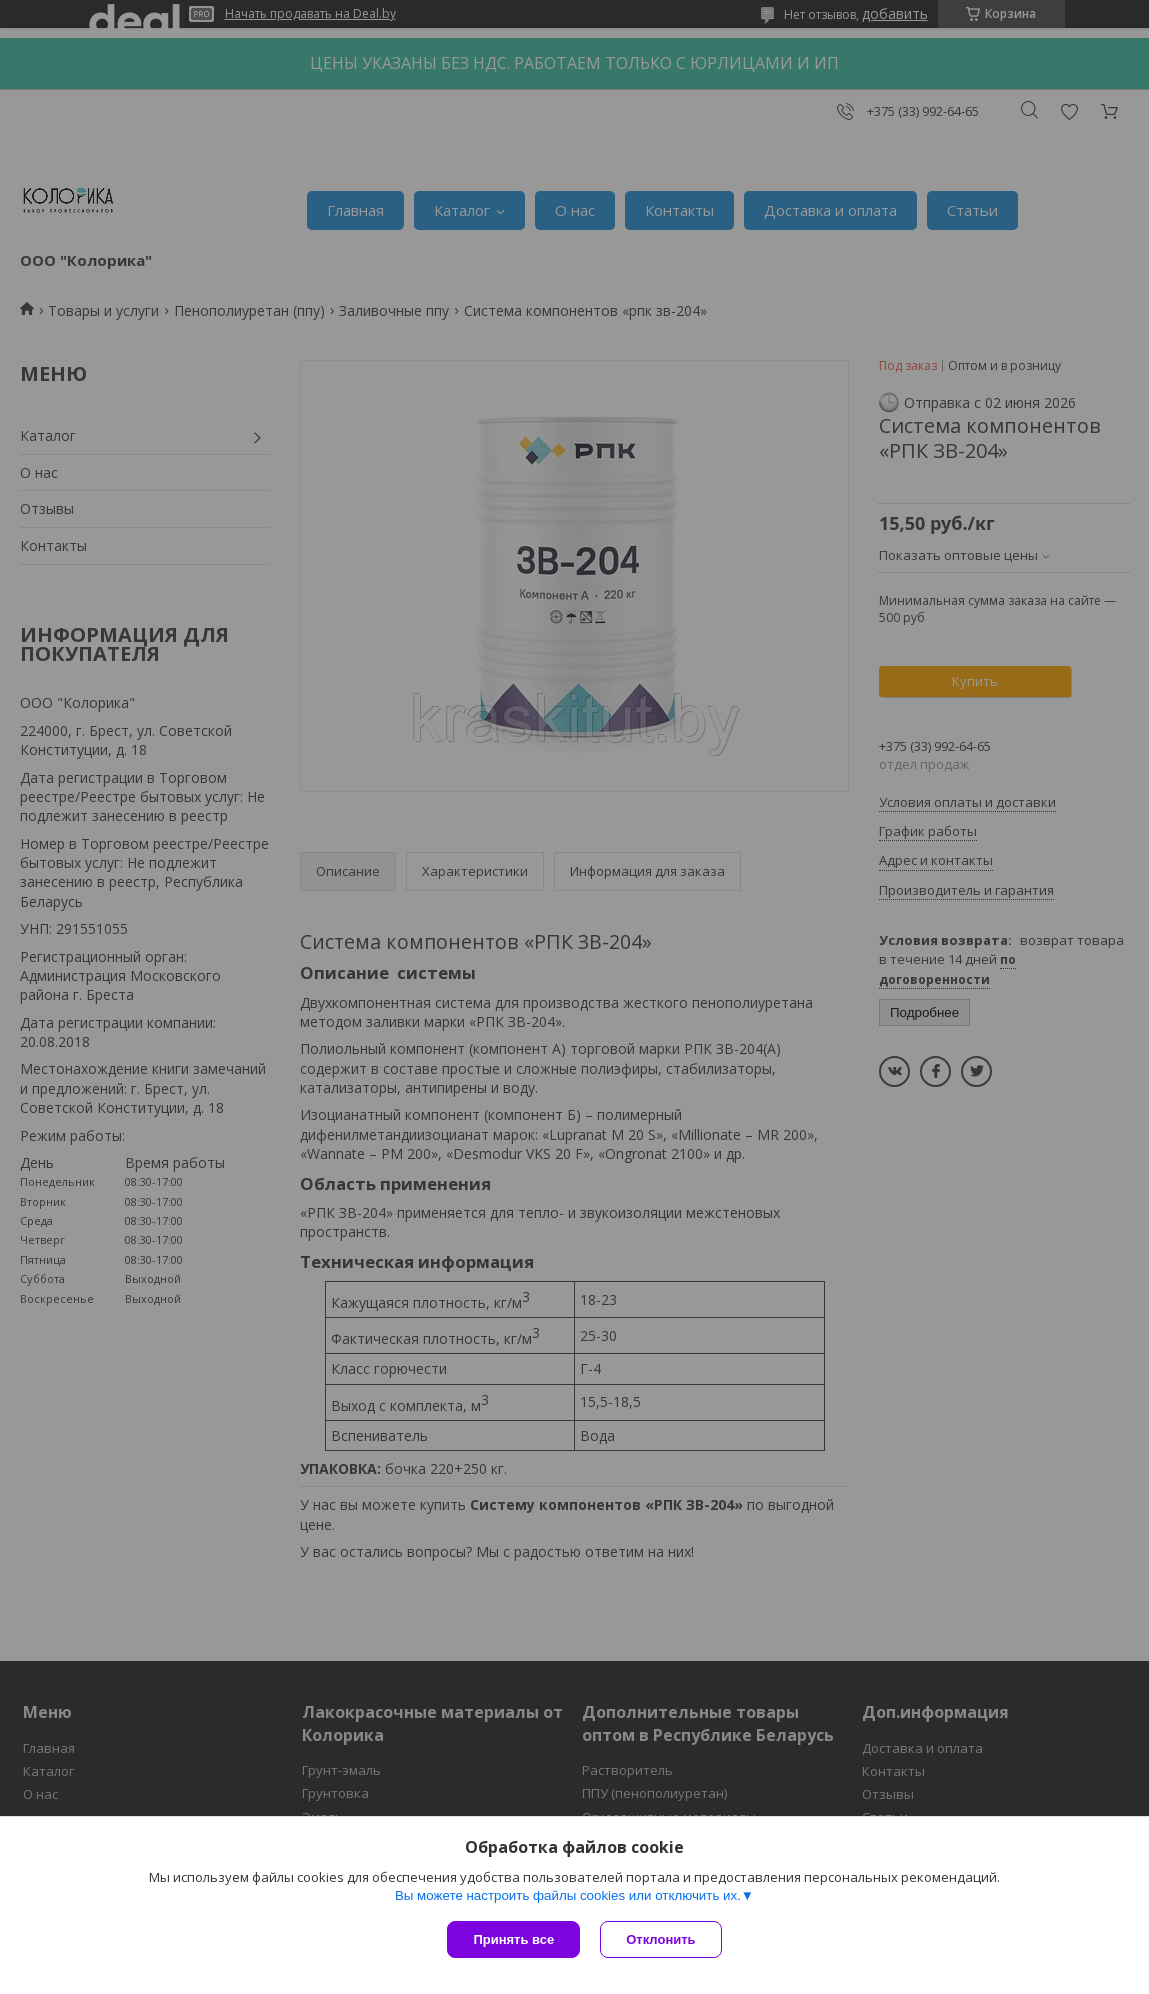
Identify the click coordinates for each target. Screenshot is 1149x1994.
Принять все (513, 1939)
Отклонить (660, 1939)
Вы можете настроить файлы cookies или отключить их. (568, 1895)
